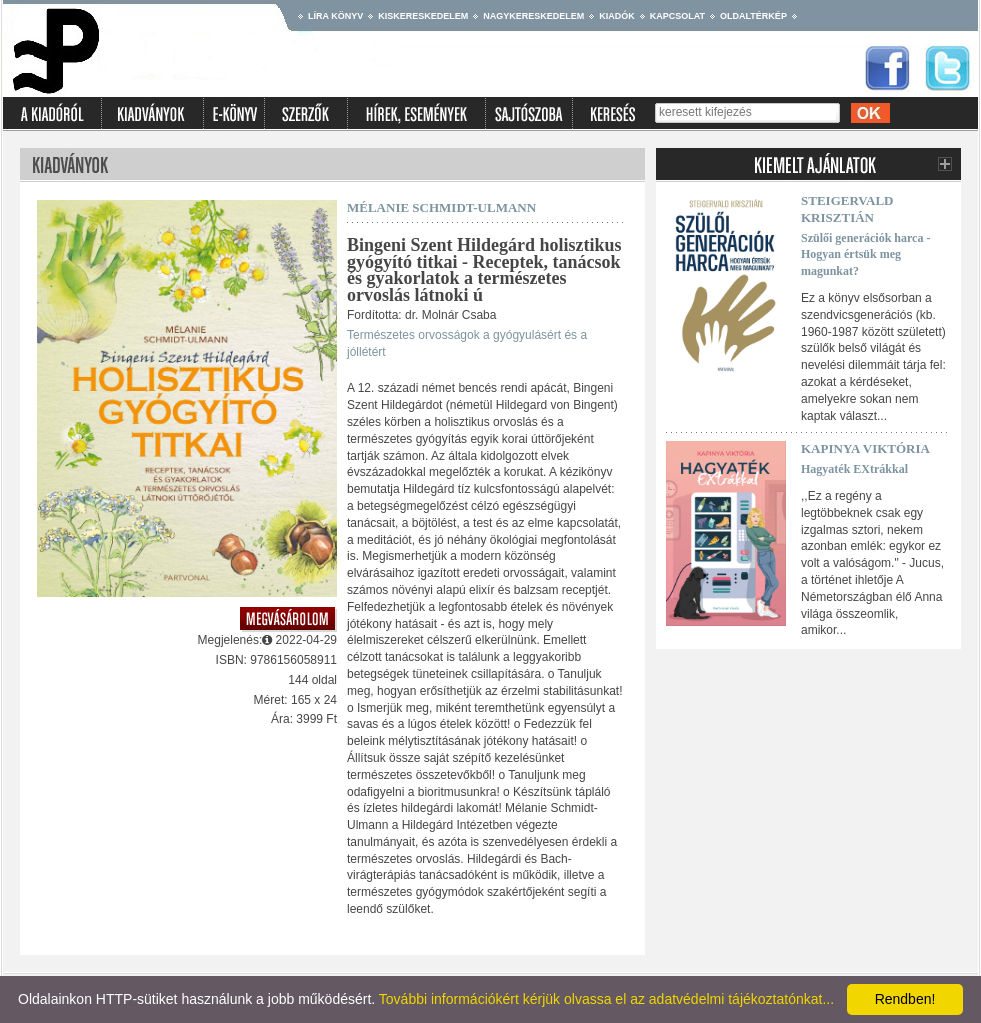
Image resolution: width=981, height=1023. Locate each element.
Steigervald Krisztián (847, 209)
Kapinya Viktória (865, 448)
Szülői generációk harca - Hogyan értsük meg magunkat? (865, 255)
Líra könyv (335, 16)
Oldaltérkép (753, 16)
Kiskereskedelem (423, 16)
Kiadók (617, 16)
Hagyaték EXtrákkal (854, 469)
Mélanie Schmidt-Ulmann (441, 207)
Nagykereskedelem (533, 16)
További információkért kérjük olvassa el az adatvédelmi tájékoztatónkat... (606, 999)
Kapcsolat (677, 16)
